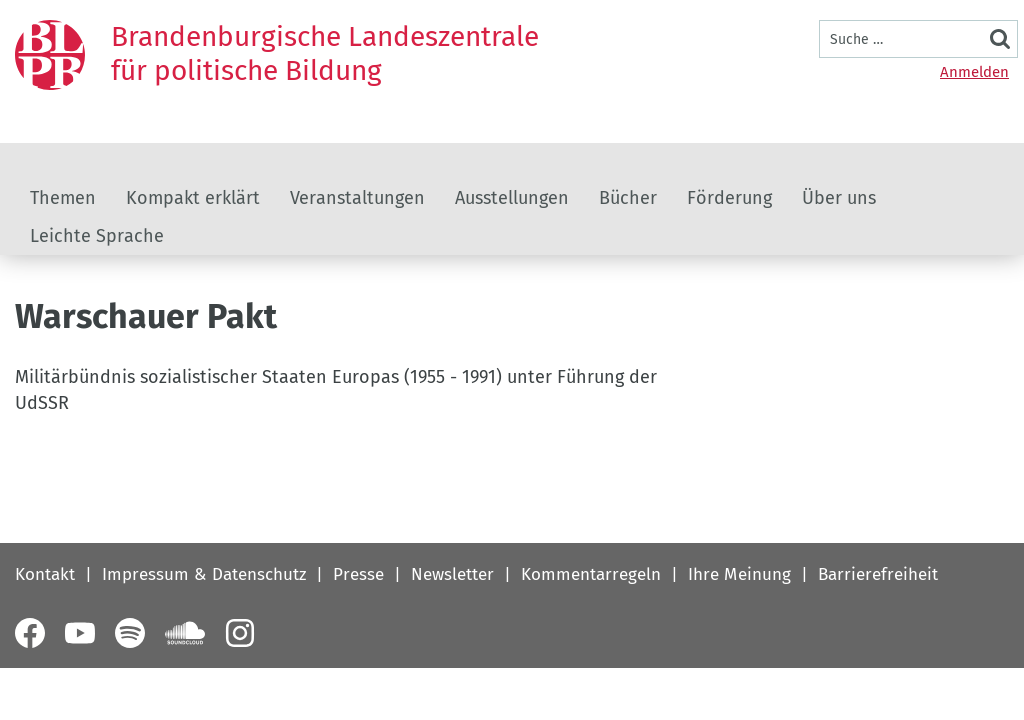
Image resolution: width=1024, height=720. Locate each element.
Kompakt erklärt (193, 198)
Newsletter (452, 574)
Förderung (729, 198)
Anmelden (974, 72)
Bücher (628, 198)
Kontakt (45, 574)
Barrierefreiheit (878, 574)
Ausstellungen (512, 198)
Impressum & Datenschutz (204, 574)
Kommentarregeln (591, 574)
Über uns (839, 198)
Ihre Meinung (739, 574)
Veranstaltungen (357, 198)
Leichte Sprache (97, 236)
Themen (63, 198)
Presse (358, 574)
